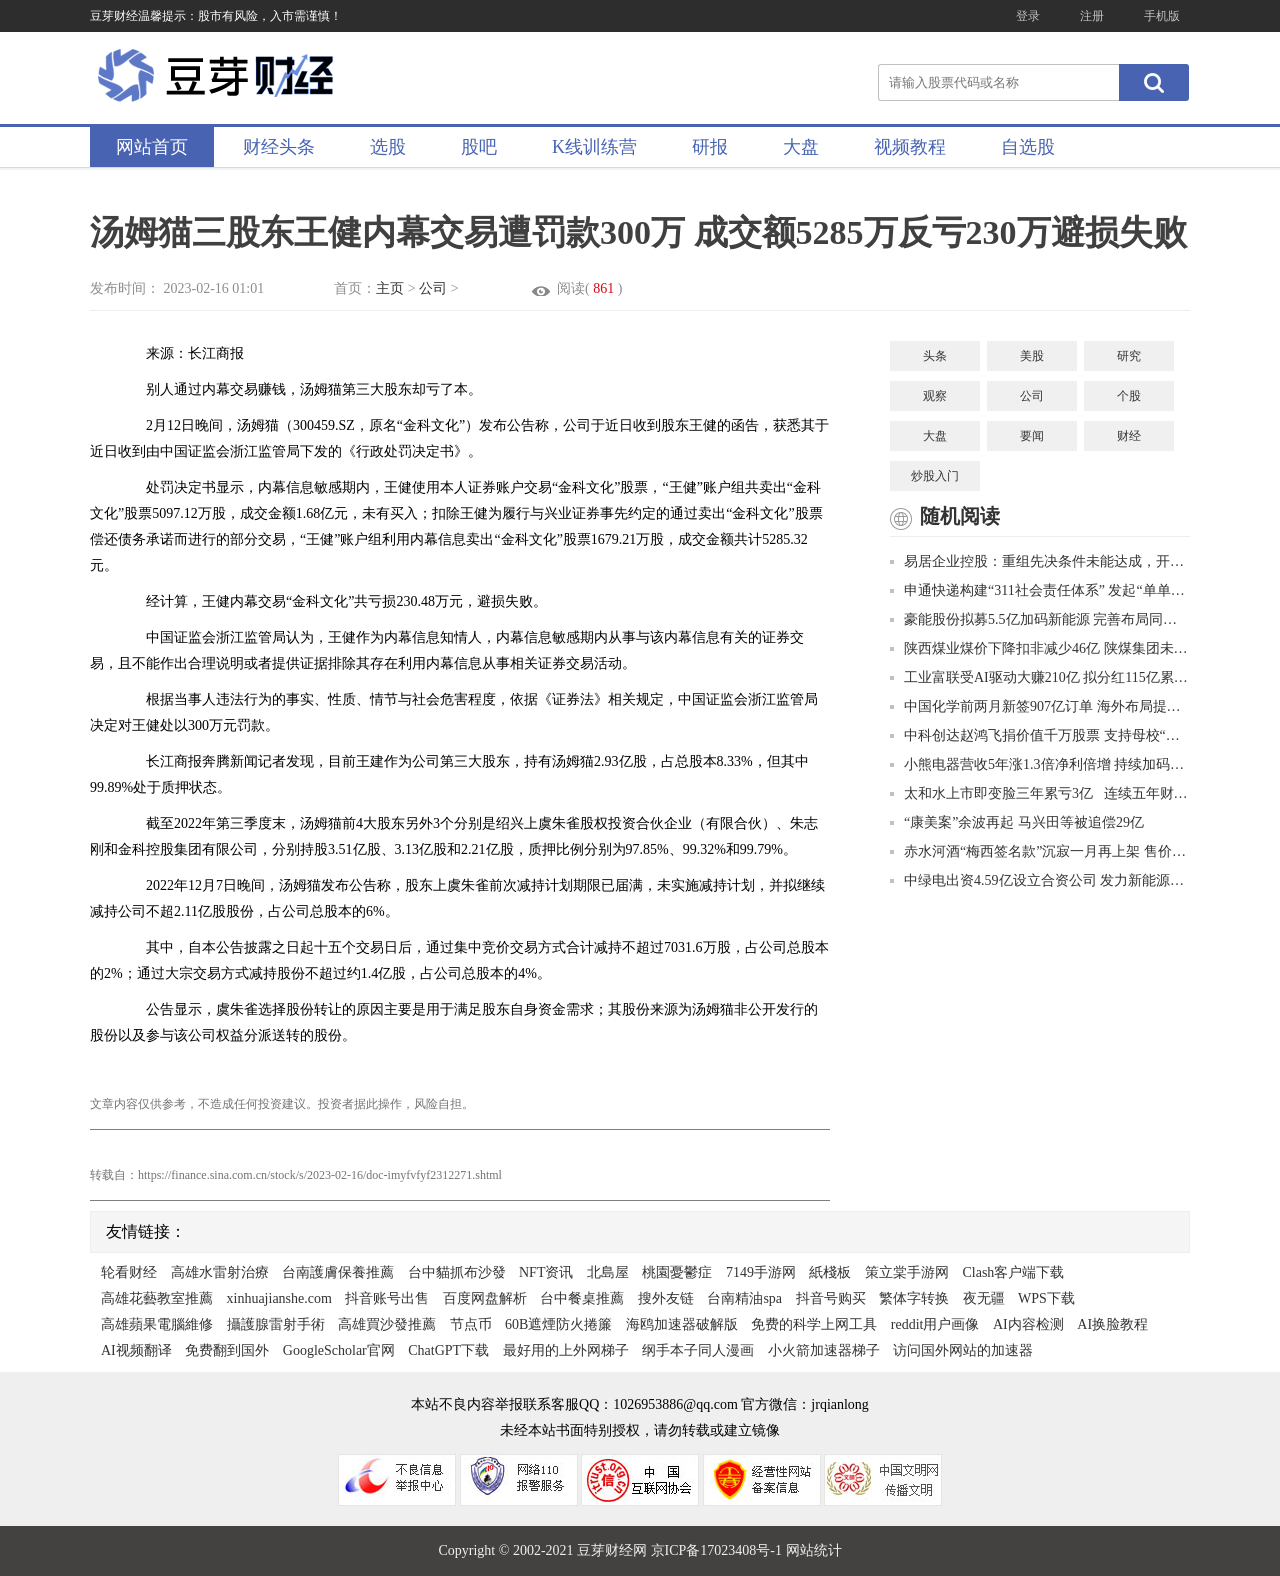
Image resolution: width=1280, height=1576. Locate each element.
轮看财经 (129, 1272)
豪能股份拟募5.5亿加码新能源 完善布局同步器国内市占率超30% (1040, 619)
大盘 (801, 147)
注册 (1092, 16)
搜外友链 (666, 1298)
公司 (433, 288)
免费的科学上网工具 (814, 1324)
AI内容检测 (1028, 1324)
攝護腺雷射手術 (276, 1324)
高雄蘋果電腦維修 (157, 1324)
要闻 (1032, 436)
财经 (1129, 436)
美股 (1032, 356)
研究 (1129, 356)
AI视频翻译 (136, 1350)
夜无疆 (984, 1298)
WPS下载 (1046, 1298)
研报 (710, 147)
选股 (388, 147)
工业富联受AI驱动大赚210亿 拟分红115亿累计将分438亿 (1040, 677)
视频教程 (910, 147)
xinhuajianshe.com (279, 1298)
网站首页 (152, 147)
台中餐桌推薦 (582, 1298)
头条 (935, 356)
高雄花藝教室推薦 (157, 1298)
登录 (1028, 16)
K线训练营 (594, 147)
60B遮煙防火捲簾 (558, 1324)
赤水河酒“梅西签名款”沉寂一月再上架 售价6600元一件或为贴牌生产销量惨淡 (1040, 851)
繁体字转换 (914, 1298)
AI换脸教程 (1112, 1324)
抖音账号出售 (387, 1298)
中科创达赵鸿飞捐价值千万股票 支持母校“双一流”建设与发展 (1040, 735)
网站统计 (814, 1550)
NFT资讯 (546, 1272)
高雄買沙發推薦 (387, 1324)
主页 (390, 288)
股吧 (479, 147)
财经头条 (279, 147)
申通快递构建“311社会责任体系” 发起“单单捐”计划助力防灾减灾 (1040, 590)
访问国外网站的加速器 (963, 1350)
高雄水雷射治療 (220, 1272)
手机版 (1162, 16)
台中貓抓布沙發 (457, 1272)
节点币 (471, 1324)
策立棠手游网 (907, 1272)
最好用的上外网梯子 (566, 1350)
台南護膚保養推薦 (338, 1272)
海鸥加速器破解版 (682, 1324)
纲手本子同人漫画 (698, 1350)
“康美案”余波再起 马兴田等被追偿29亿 (1017, 822)
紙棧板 (830, 1272)
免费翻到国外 (227, 1350)
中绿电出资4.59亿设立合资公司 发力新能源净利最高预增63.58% (1040, 880)
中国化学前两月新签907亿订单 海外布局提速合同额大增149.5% (1040, 706)
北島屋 (608, 1272)
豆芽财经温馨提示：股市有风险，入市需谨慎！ (216, 16)
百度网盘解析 (485, 1298)
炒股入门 (935, 476)
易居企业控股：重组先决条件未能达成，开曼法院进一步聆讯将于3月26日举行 (1040, 561)
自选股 (1028, 147)
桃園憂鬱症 (677, 1272)
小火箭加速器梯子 (824, 1350)
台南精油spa (744, 1298)
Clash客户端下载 (1013, 1272)
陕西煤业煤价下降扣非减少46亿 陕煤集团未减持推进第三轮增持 (1040, 648)
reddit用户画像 (935, 1324)
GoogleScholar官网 (339, 1350)
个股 (1129, 396)
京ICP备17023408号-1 (718, 1550)
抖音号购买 (831, 1298)
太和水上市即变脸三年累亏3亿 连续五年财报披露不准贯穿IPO (1040, 793)
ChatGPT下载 (448, 1350)
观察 (935, 396)
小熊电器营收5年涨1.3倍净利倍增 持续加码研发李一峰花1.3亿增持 (1040, 764)
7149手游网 (761, 1272)
